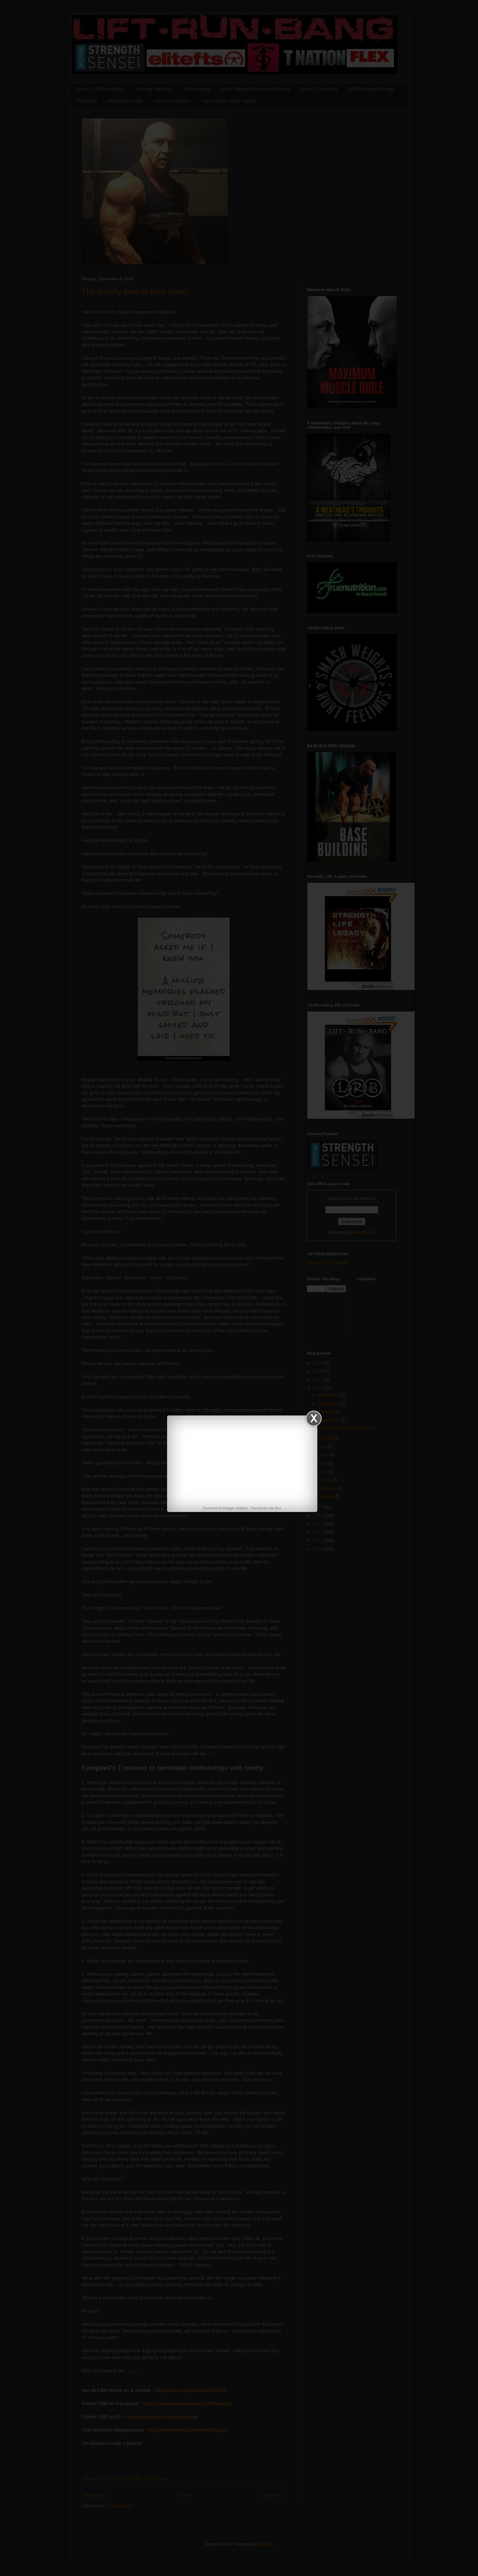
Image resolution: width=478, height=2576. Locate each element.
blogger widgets (235, 1508)
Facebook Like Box (266, 1508)
